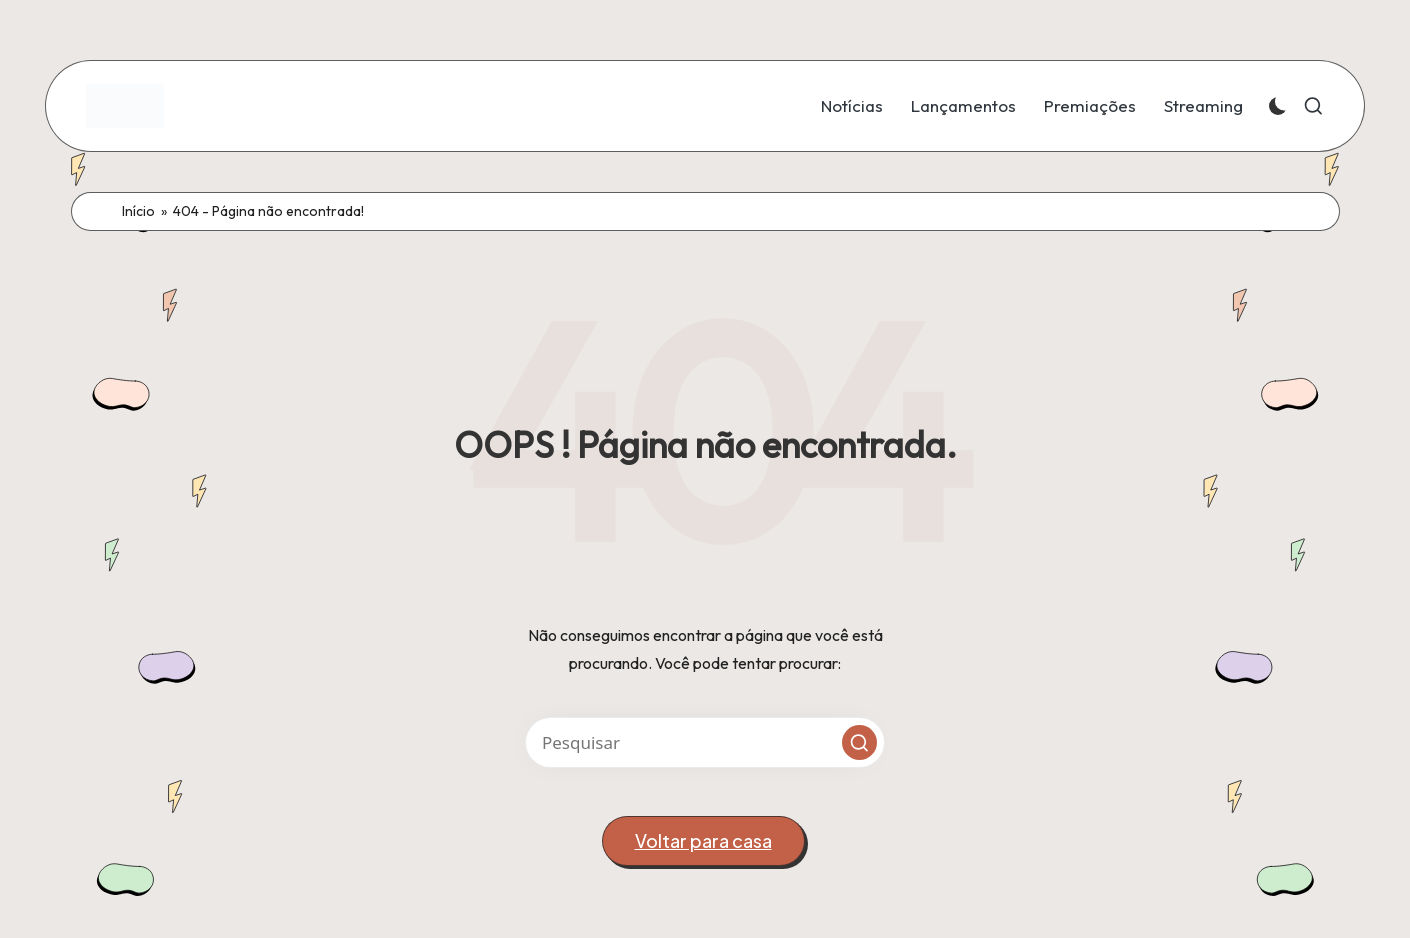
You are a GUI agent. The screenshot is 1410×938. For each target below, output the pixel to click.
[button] (859, 742)
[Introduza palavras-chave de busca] (705, 742)
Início (138, 211)
